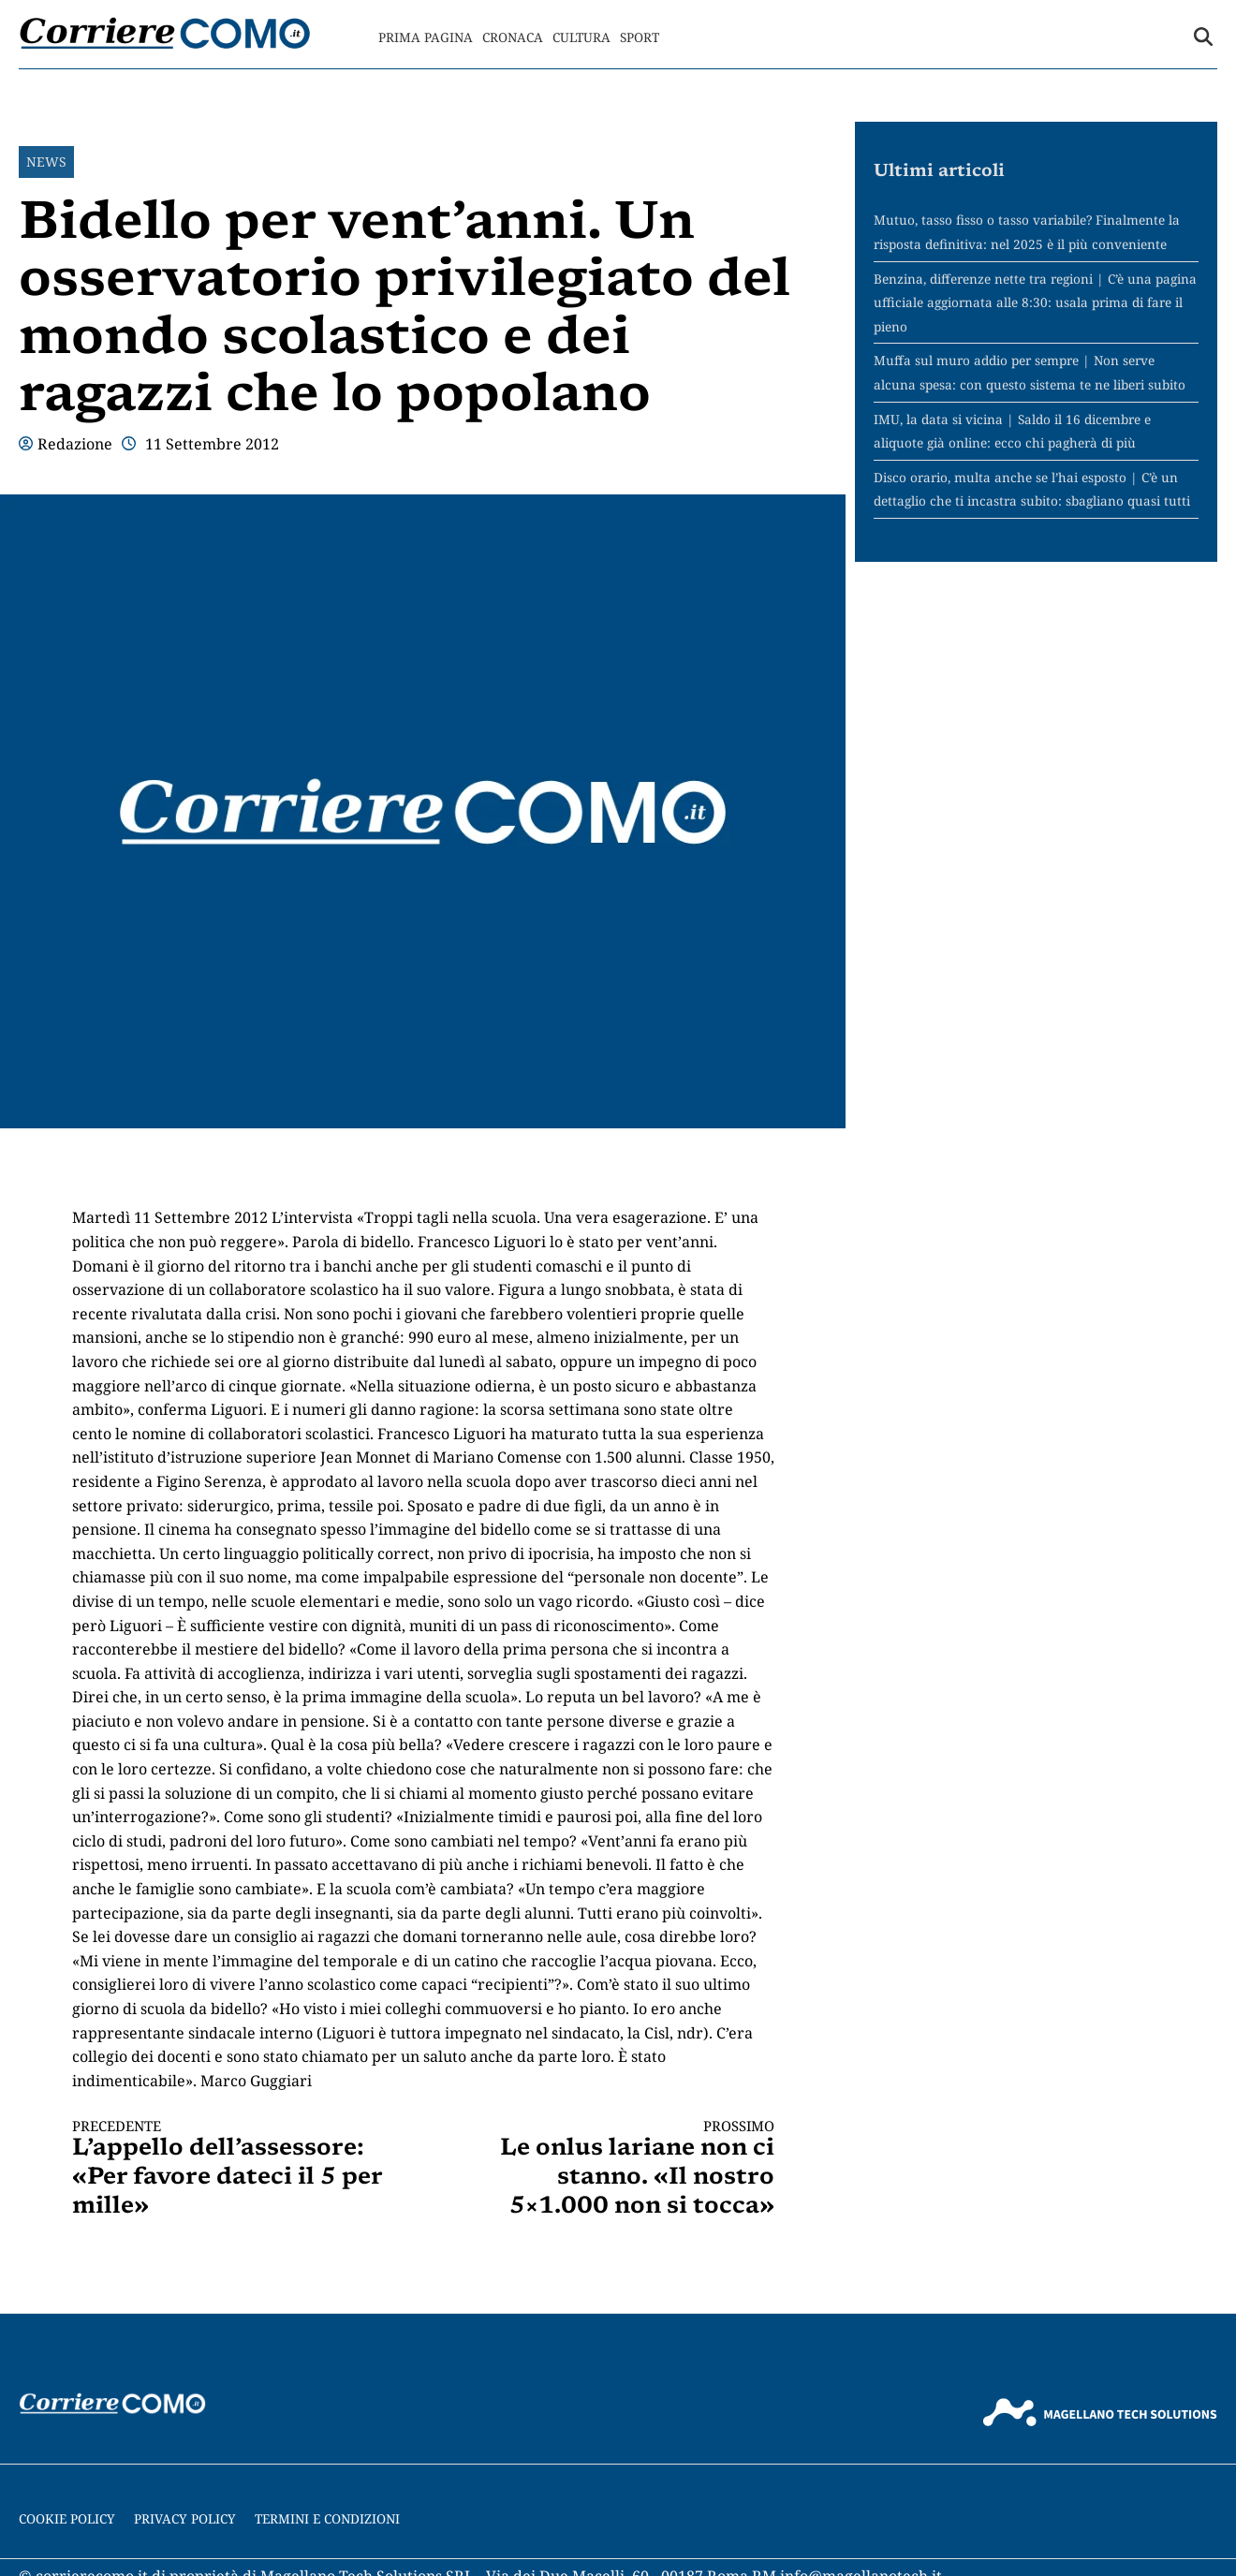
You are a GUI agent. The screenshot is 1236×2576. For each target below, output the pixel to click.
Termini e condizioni (327, 2518)
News (46, 161)
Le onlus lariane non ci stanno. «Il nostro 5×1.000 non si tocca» (616, 2168)
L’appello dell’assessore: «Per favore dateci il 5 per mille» (230, 2168)
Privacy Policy (185, 2518)
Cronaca (512, 37)
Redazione (74, 444)
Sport (639, 37)
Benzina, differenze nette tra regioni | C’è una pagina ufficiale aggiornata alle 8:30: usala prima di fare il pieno (1035, 302)
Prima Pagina (425, 37)
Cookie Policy (67, 2518)
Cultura (581, 37)
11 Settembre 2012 (212, 444)
